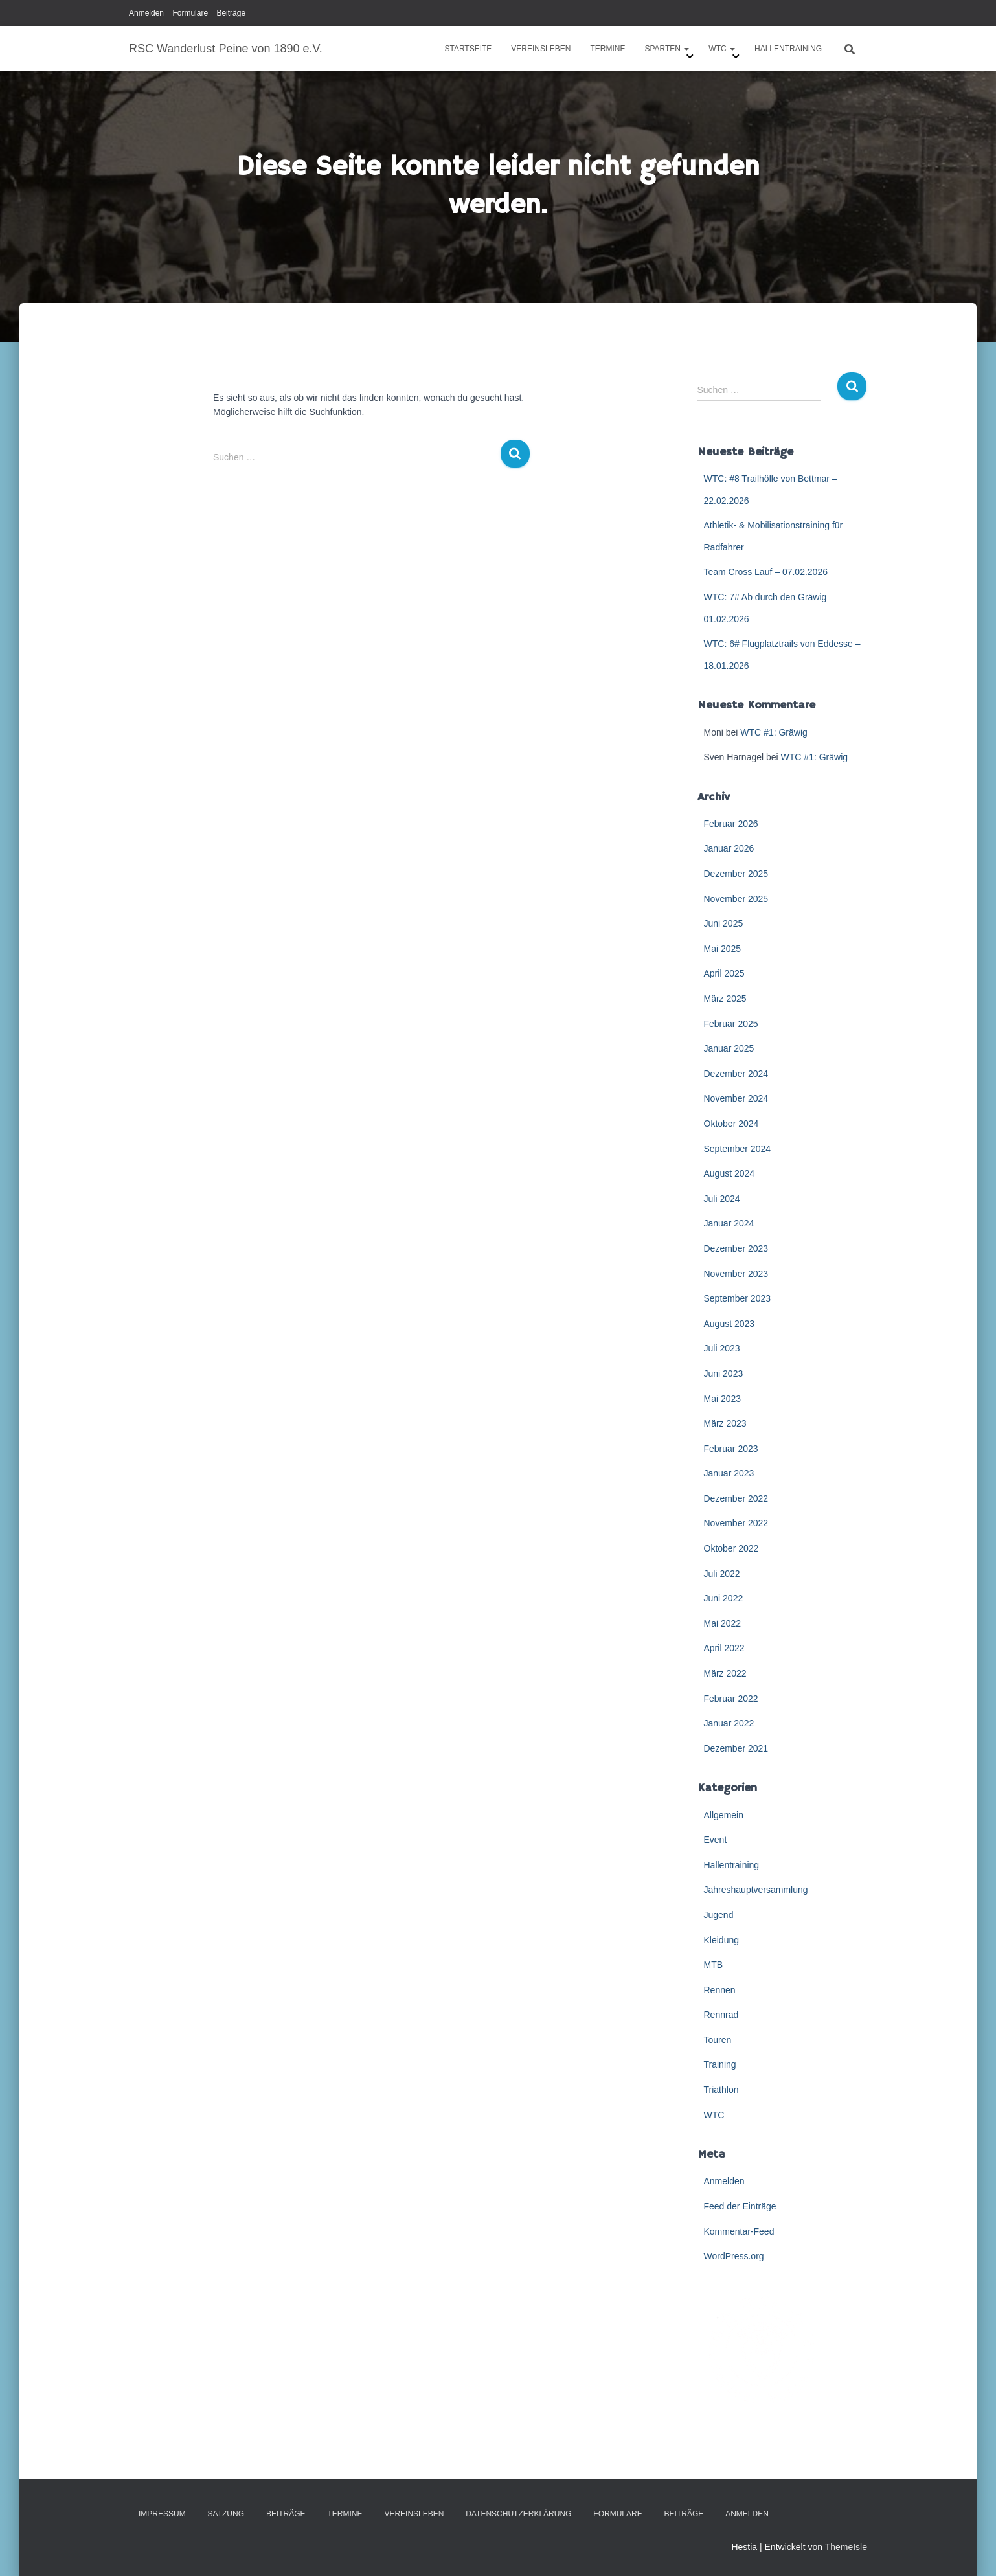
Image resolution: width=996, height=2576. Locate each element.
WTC (721, 48)
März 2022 (725, 1673)
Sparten (666, 48)
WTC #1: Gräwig (773, 732)
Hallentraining (788, 48)
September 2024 (737, 1149)
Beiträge (230, 12)
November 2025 (736, 899)
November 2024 (736, 1098)
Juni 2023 (723, 1373)
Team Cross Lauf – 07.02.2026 (766, 572)
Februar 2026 (731, 824)
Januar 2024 (729, 1223)
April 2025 (724, 973)
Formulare (190, 12)
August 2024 (729, 1173)
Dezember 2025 (736, 873)
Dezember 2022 (736, 1498)
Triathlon (721, 2090)
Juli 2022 (722, 1573)
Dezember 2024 (736, 1073)
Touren (718, 2040)
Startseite (468, 48)
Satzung (226, 2513)
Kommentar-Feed (739, 2231)
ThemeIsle (846, 2547)
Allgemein (723, 1815)
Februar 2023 (731, 1448)
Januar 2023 (729, 1473)
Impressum (162, 2513)
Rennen (720, 1990)
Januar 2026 (729, 848)
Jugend (719, 1915)
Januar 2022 (729, 1723)
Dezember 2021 (736, 1748)
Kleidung (722, 1940)
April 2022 (724, 1648)
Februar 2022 (731, 1698)
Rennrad (721, 2014)
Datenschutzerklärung (518, 2513)
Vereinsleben (541, 48)
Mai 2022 (722, 1623)
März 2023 (725, 1423)
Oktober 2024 (731, 1123)
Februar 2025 (731, 1024)
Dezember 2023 (736, 1248)
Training (720, 2064)
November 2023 (736, 1274)
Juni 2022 (723, 1598)
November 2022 (736, 1523)
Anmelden (146, 12)
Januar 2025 (729, 1048)
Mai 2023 (722, 1399)
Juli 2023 (722, 1348)
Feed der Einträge (740, 2206)
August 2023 (729, 1323)
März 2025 (725, 998)
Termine (607, 48)
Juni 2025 (723, 923)
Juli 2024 (722, 1198)
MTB (713, 1965)
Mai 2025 (722, 948)
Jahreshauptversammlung (756, 1889)
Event (715, 1840)
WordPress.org (734, 2256)
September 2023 (737, 1298)
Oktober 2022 (731, 1548)
